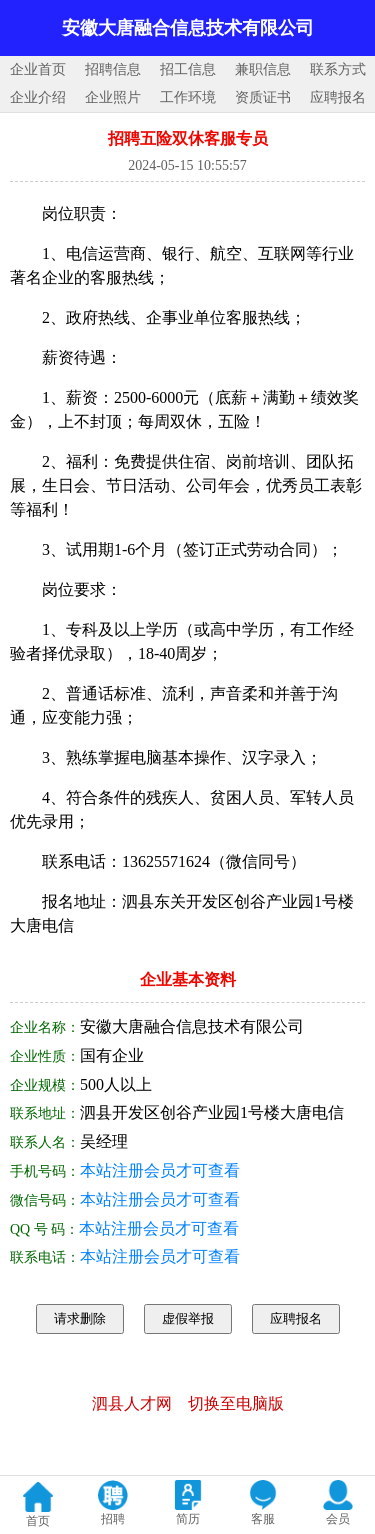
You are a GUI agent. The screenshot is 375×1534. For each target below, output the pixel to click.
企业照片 (113, 97)
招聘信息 (113, 69)
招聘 (113, 1519)
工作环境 (188, 97)
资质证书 (263, 97)
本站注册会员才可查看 (160, 1170)
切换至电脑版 (236, 1403)
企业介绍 (38, 97)
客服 (263, 1519)
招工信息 (188, 69)
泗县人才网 (132, 1403)
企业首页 (38, 69)
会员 (338, 1519)
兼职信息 (263, 69)
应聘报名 (338, 97)
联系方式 (338, 69)
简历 (188, 1519)
